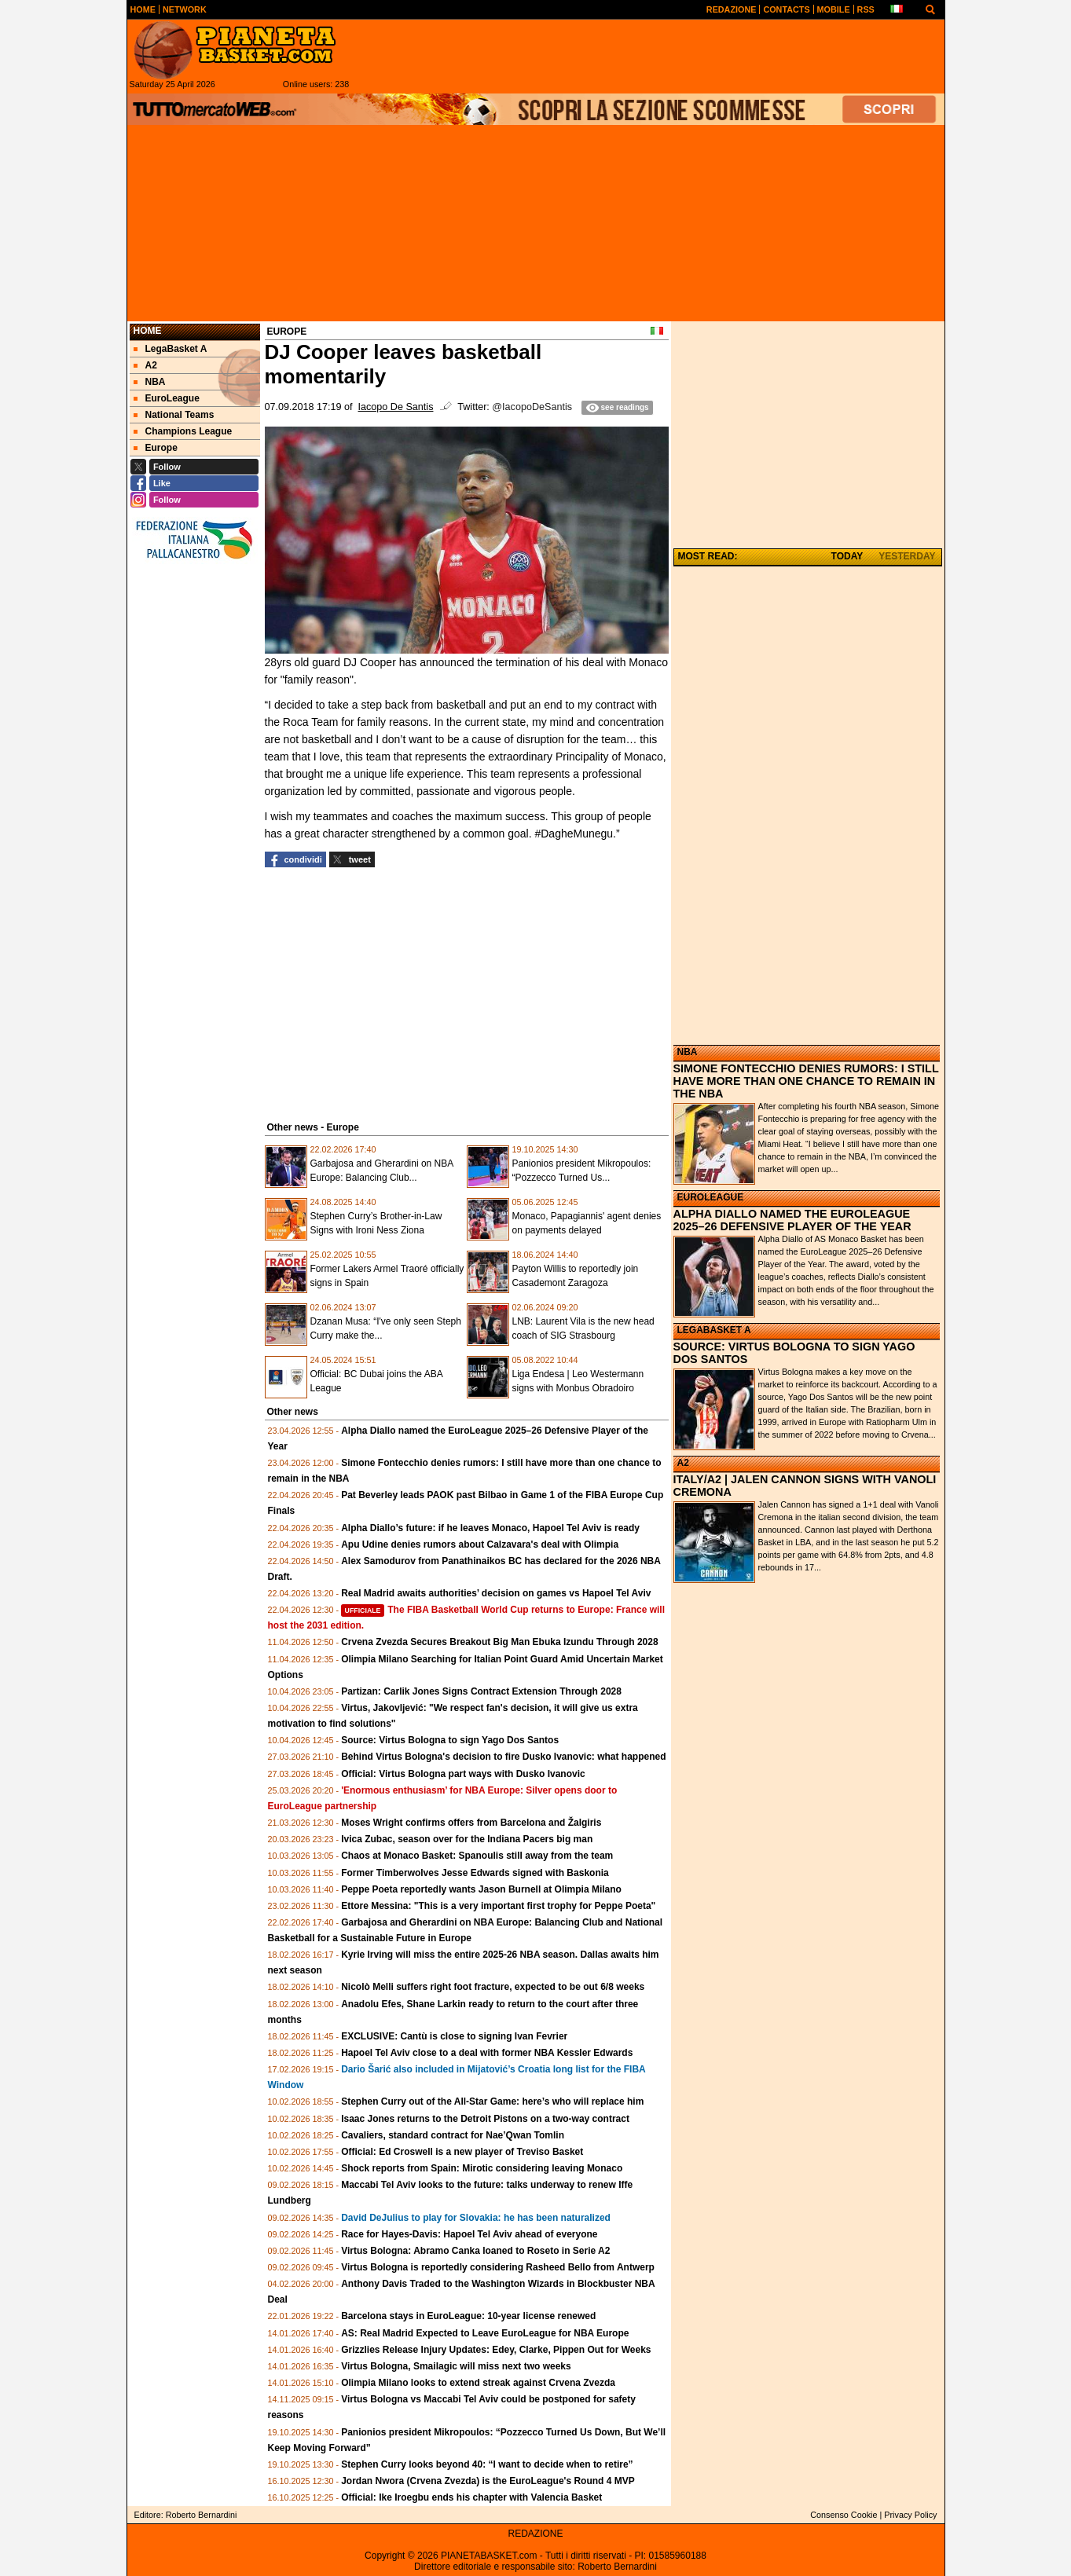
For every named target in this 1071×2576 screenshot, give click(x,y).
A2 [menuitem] (145, 365)
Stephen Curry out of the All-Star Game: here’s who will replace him (492, 2101)
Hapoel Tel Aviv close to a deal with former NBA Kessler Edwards (487, 2052)
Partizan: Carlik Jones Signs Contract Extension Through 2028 (481, 1691)
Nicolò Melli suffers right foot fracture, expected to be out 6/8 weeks (492, 1986)
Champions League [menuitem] (183, 431)
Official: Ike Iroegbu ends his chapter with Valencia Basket (471, 2497)
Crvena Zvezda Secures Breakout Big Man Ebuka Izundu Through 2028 (499, 1641)
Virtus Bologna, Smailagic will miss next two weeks (456, 2366)
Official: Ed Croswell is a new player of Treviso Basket (462, 2151)
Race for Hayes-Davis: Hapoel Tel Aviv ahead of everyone (469, 2234)
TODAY (847, 556)
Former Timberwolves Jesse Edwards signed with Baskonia (475, 1872)
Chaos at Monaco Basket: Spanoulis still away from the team (477, 1855)
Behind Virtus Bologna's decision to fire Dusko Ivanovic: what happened (503, 1756)
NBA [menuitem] (150, 381)
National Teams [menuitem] (174, 414)
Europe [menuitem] (156, 447)
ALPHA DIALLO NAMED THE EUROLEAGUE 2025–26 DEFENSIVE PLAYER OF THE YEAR (792, 1220)
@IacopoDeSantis (532, 406)
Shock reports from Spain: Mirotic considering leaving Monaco (481, 2168)
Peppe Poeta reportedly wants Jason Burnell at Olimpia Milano (481, 1889)
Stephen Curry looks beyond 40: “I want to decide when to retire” (487, 2464)
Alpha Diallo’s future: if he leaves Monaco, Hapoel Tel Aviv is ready (490, 1528)
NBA (687, 1051)
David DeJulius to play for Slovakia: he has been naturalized (476, 2217)
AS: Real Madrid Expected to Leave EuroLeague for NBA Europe (485, 2333)
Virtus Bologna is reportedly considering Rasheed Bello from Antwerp (498, 2267)
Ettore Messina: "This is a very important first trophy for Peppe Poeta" (498, 1905)
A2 (683, 1462)
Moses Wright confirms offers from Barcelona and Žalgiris (471, 1822)
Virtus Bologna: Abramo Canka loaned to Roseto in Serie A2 (475, 2250)
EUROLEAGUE (710, 1197)
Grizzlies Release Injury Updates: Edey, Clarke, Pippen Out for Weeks (496, 2349)
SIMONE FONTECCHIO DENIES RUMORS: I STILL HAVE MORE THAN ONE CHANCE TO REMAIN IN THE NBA (806, 1081)
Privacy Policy (910, 2514)
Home (148, 330)
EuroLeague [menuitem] (167, 398)
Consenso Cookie (843, 2514)
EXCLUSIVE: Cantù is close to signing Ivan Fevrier (454, 2036)
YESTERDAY (906, 556)
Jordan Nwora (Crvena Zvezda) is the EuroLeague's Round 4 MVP (488, 2480)
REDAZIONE (535, 2533)
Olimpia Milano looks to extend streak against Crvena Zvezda (478, 2382)
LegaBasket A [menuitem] (170, 348)
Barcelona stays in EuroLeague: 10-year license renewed (468, 2315)
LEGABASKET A (714, 1330)
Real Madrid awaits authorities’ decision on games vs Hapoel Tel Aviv (496, 1593)
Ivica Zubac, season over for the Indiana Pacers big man (466, 1839)
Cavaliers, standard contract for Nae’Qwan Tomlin (452, 2135)
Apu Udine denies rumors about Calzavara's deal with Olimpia (479, 1544)
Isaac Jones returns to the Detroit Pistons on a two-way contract (485, 2118)
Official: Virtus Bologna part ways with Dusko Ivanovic (463, 1773)
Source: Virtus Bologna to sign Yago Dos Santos (450, 1740)
